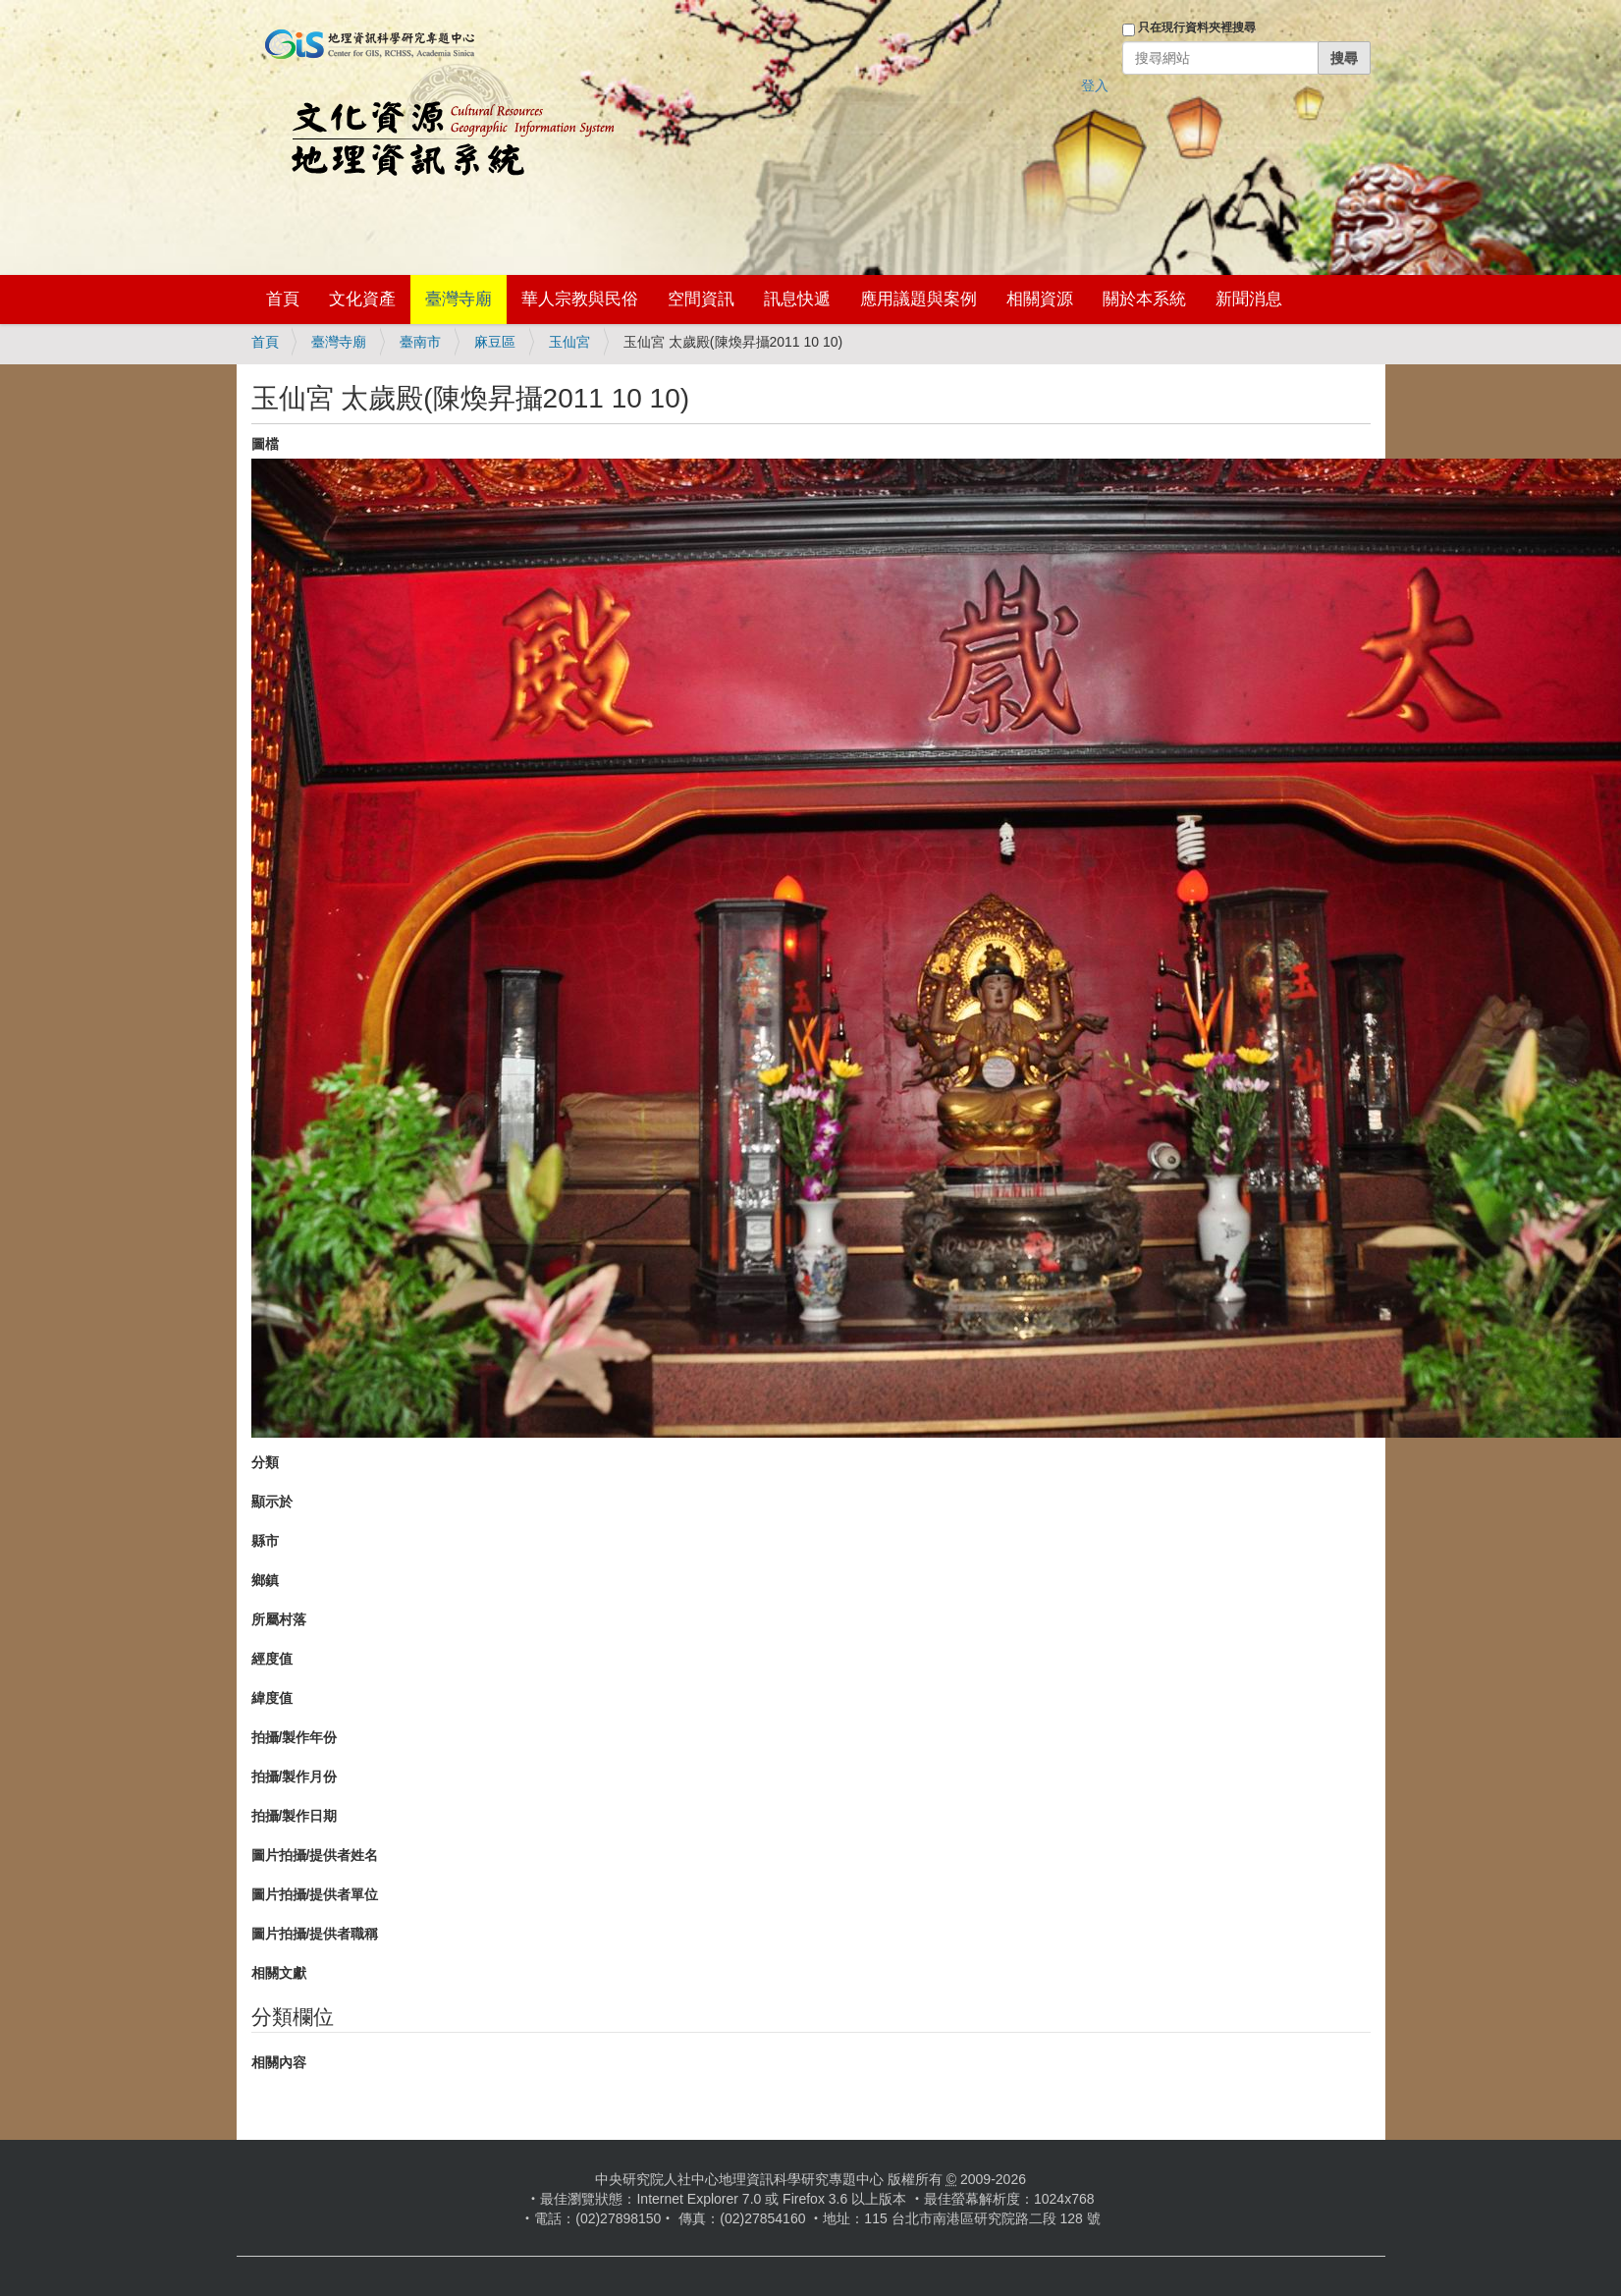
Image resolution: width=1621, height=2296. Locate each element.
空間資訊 (701, 299)
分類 (265, 1462)
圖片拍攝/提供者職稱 (315, 1933)
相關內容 (278, 2062)
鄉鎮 (265, 1580)
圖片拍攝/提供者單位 (315, 1894)
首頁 (282, 299)
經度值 (272, 1659)
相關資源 (1039, 299)
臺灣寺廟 (458, 299)
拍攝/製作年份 (294, 1737)
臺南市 (420, 342)
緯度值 (272, 1698)
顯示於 (272, 1501)
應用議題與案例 (918, 299)
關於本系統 (1144, 299)
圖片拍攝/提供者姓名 (315, 1855)
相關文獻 (278, 1973)
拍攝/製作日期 (294, 1816)
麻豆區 (494, 342)
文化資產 (362, 299)
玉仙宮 (569, 342)
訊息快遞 (797, 299)
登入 (1094, 85)
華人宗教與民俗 (579, 299)
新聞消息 (1249, 299)
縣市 (265, 1541)
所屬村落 (278, 1619)
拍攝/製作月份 (294, 1776)
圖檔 (265, 444)
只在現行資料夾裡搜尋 (1197, 27)
